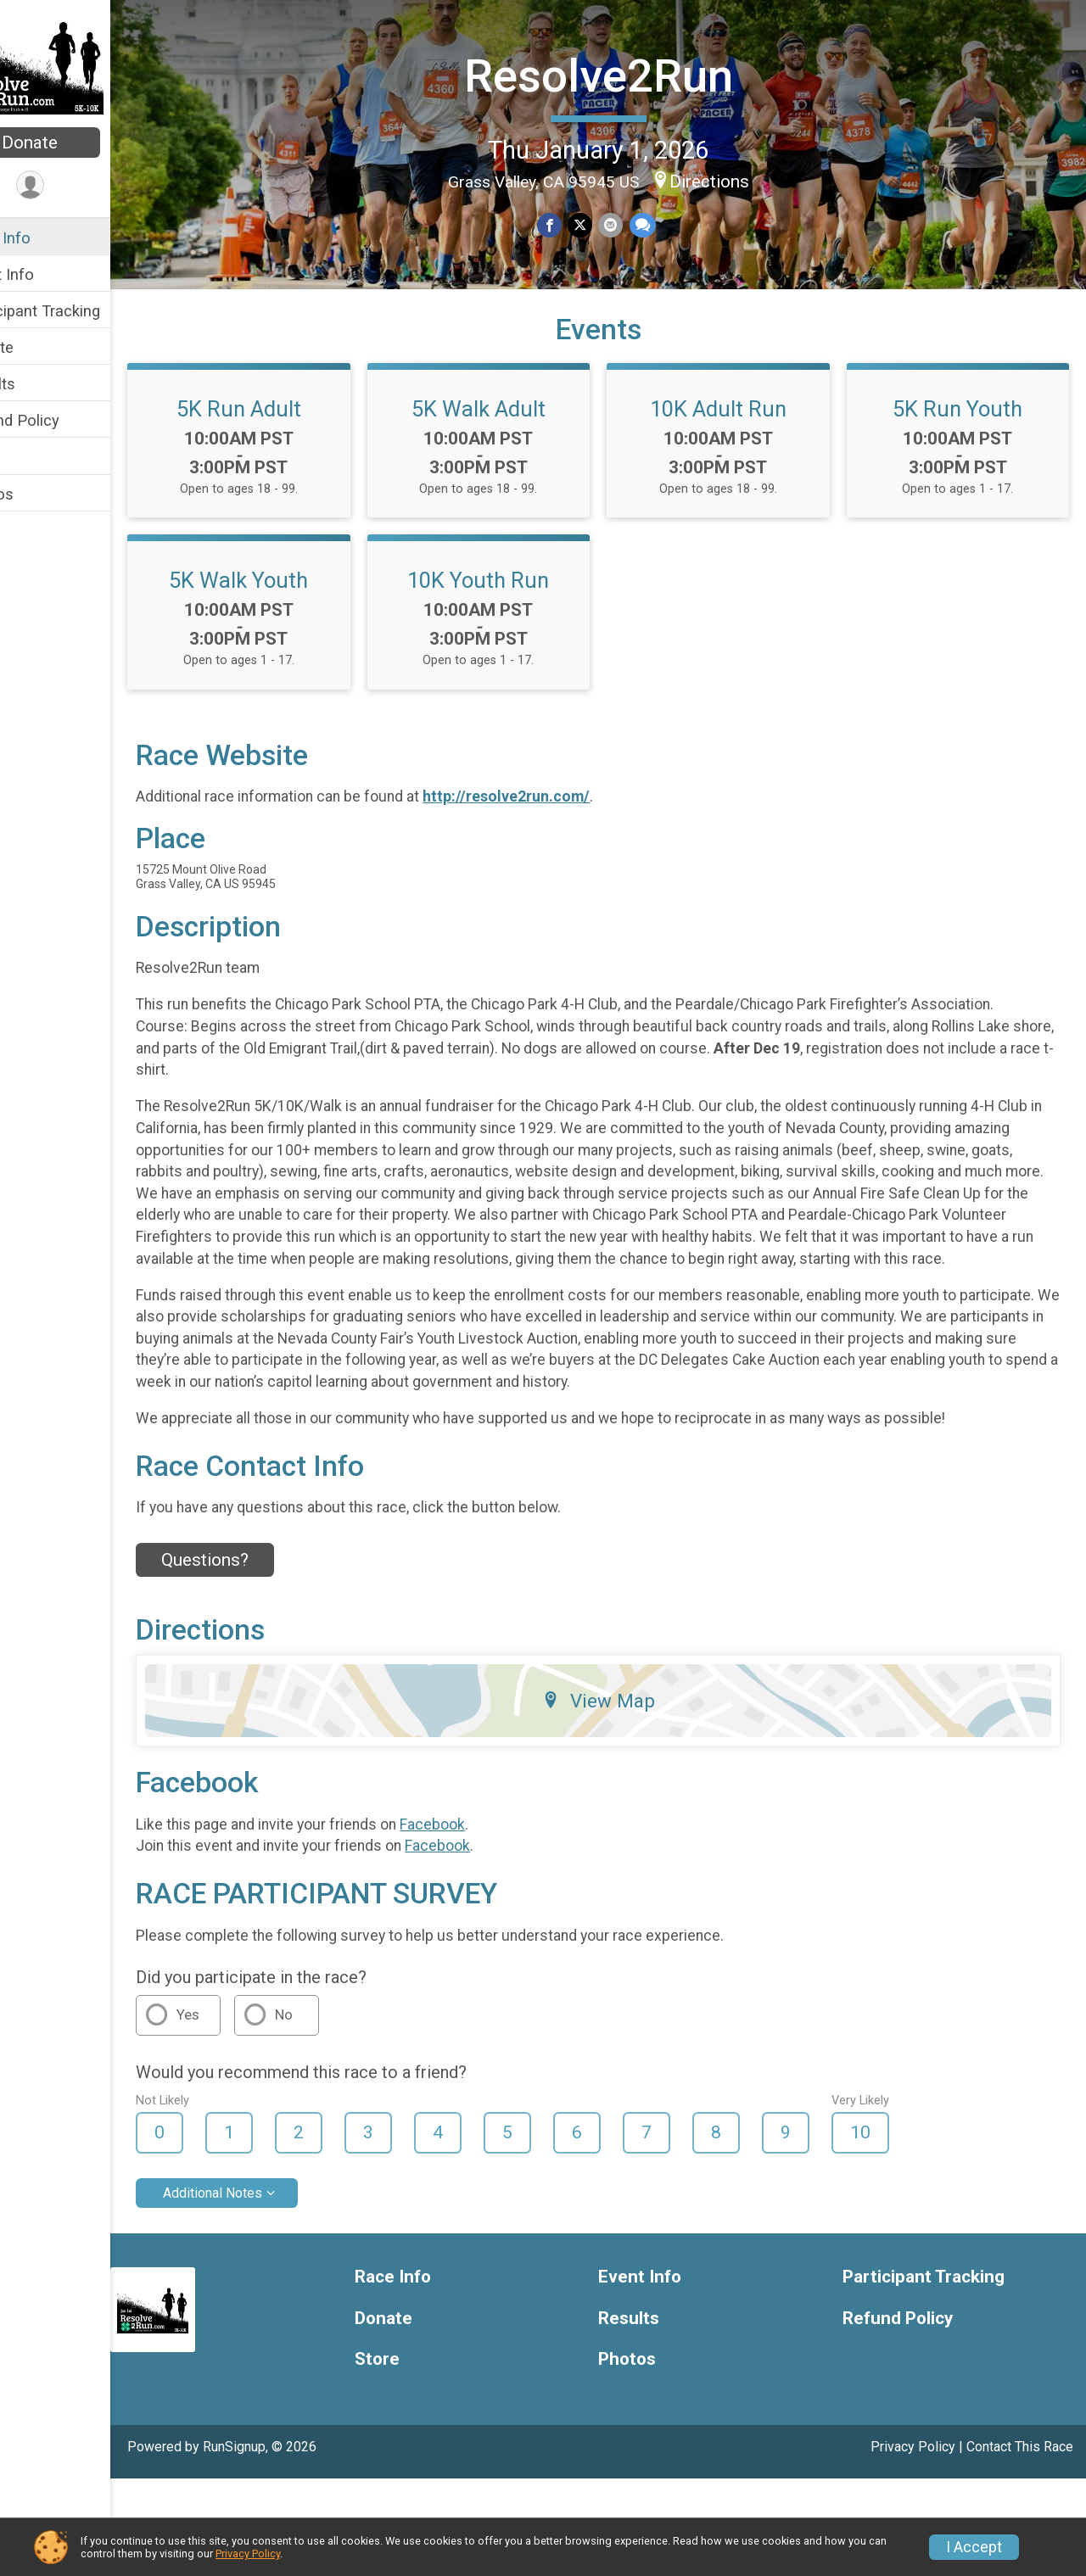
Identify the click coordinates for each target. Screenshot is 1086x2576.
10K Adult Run (926, 484)
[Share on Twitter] (605, 223)
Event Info (49, 274)
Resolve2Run (624, 73)
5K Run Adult (321, 484)
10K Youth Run (926, 655)
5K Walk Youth (623, 655)
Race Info (47, 238)
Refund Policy (62, 420)
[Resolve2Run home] (81, 65)
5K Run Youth (321, 655)
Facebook (483, 1922)
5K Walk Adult (624, 484)
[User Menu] (81, 186)
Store (32, 457)
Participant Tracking (82, 311)
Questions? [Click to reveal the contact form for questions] (255, 1657)
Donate (81, 142)
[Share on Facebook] (575, 223)
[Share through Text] (665, 223)
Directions (735, 178)
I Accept (974, 2547)
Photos (39, 494)
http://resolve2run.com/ (557, 872)
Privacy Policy (248, 2553)
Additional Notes (263, 2290)
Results (40, 384)
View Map (624, 1798)
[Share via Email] (635, 223)
